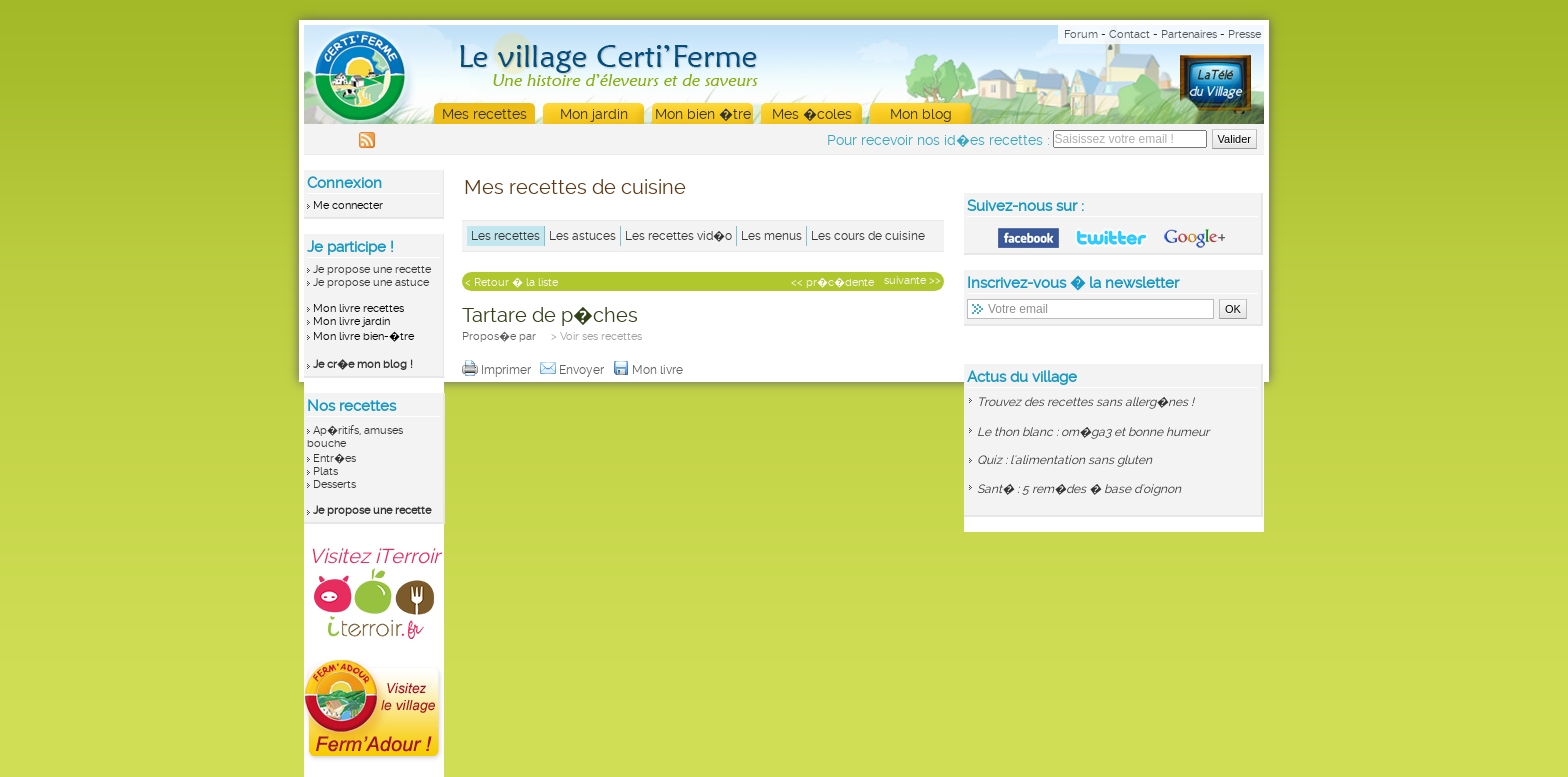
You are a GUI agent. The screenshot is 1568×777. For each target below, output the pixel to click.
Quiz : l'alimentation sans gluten (1064, 460)
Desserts (334, 484)
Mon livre (649, 370)
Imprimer (498, 370)
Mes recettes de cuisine (575, 187)
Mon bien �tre (703, 114)
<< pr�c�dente (832, 282)
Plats (325, 471)
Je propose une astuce (371, 282)
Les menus (771, 236)
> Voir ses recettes (596, 336)
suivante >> (912, 280)
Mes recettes (484, 114)
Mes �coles (812, 114)
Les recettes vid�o (678, 236)
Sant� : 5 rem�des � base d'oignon (1079, 489)
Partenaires (1189, 34)
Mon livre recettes (358, 308)
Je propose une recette (372, 269)
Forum (1081, 34)
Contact (1129, 34)
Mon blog (921, 114)
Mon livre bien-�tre (363, 336)
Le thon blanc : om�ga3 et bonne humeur (1093, 432)
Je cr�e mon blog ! (363, 364)
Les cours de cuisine (868, 236)
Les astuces (582, 236)
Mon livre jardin (351, 321)
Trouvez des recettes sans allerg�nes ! (1085, 402)
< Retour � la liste (511, 282)
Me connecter (348, 205)
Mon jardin (594, 114)
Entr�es (334, 458)
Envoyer (573, 370)
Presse (1244, 34)
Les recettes (505, 236)
